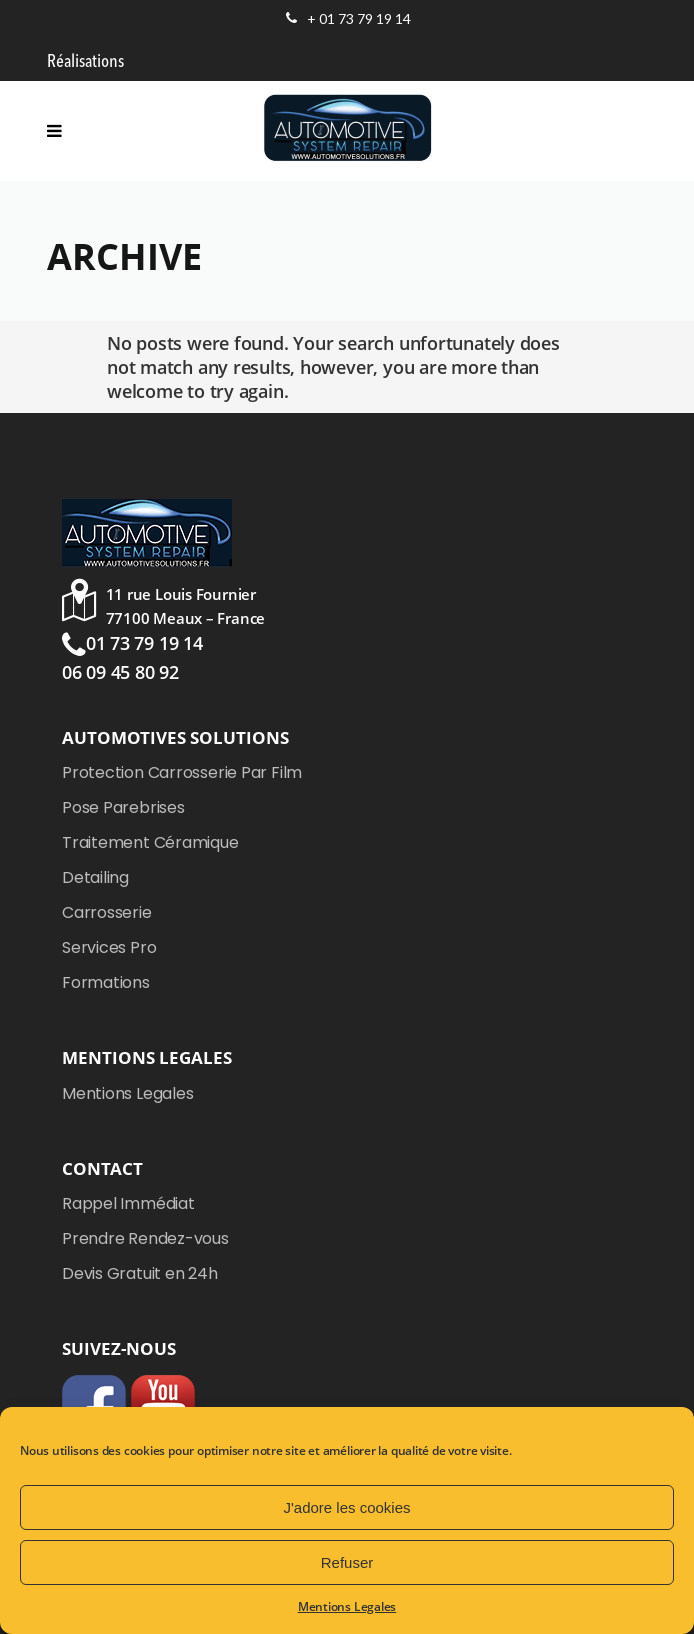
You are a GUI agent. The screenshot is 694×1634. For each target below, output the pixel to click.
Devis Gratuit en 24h (140, 1273)
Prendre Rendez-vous (145, 1238)
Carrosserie (107, 912)
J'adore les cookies (346, 1507)
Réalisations (85, 62)
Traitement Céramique (150, 842)
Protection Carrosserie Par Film (182, 772)
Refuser (347, 1562)
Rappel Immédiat (128, 1203)
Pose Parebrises (123, 807)
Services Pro (109, 947)
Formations (106, 982)
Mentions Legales (347, 1606)
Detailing (95, 877)
